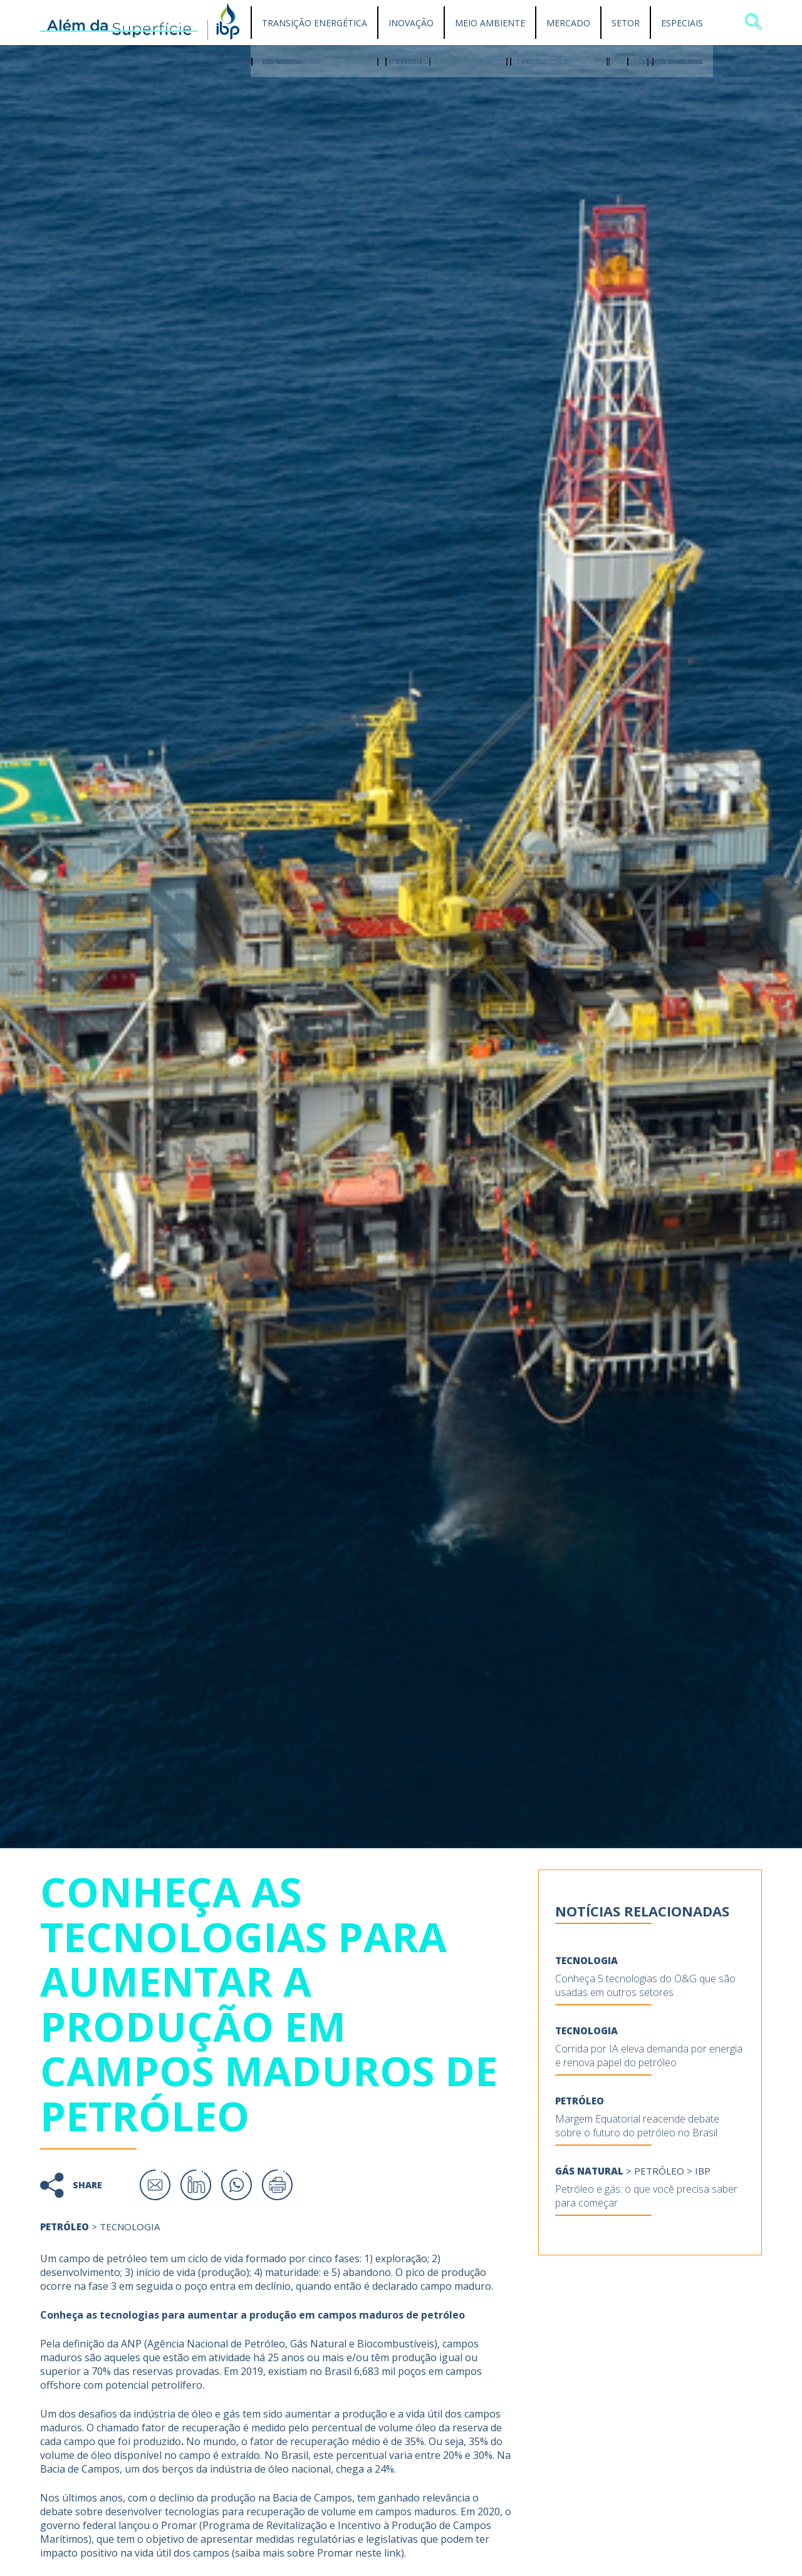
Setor (626, 23)
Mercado (568, 23)
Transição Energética (314, 23)
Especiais (682, 23)
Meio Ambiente (490, 23)
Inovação (411, 23)
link (392, 2553)
